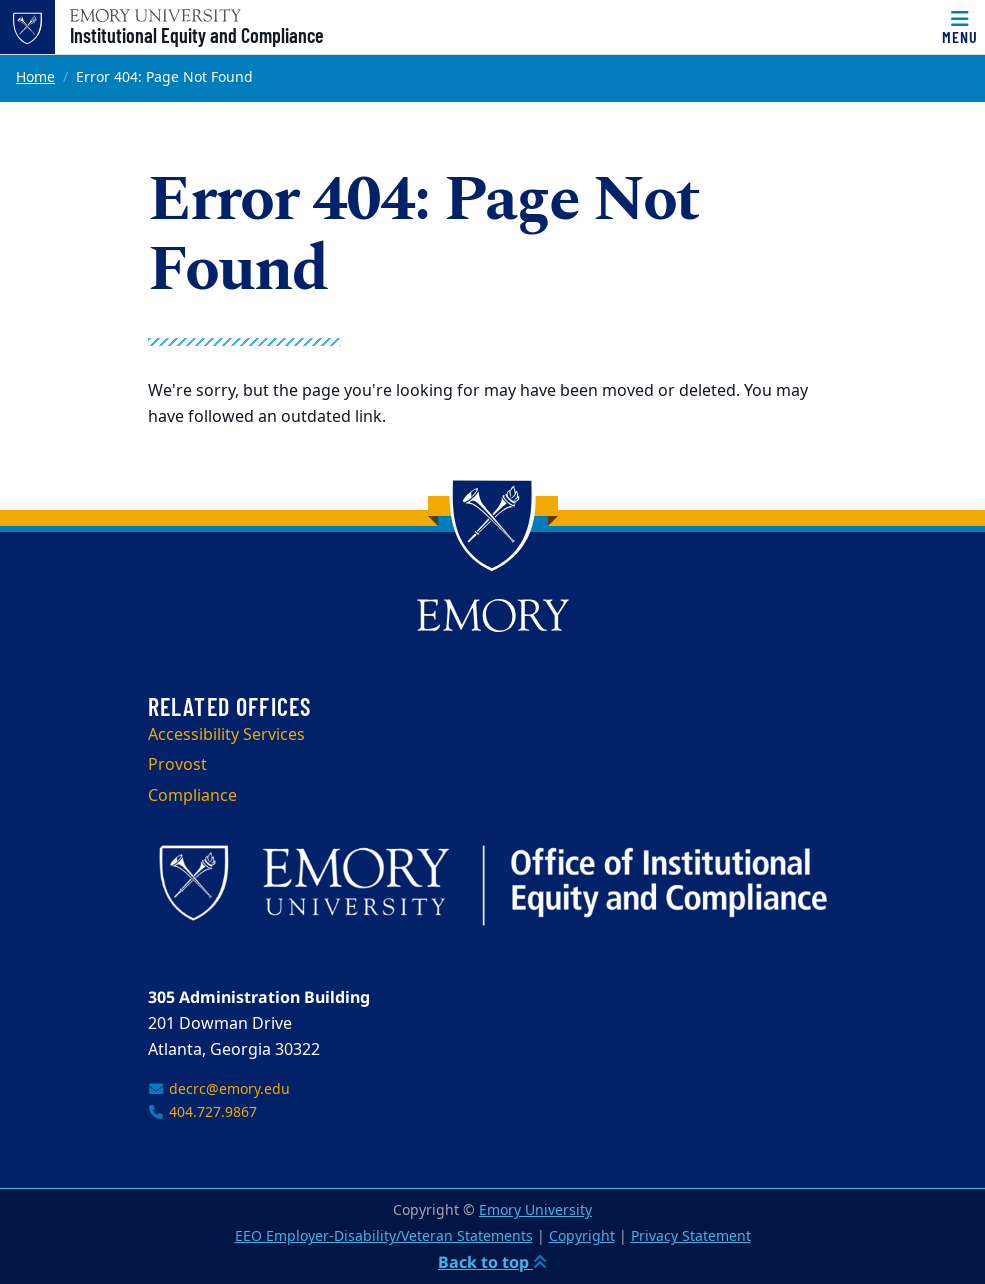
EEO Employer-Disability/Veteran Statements (384, 1236)
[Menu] (960, 27)
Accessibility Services (226, 735)
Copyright (582, 1236)
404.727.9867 (203, 1112)
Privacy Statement (691, 1236)
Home (35, 77)
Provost (177, 765)
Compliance (192, 796)
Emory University (535, 1210)
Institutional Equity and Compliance (197, 35)
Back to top (492, 1262)
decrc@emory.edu (219, 1089)
